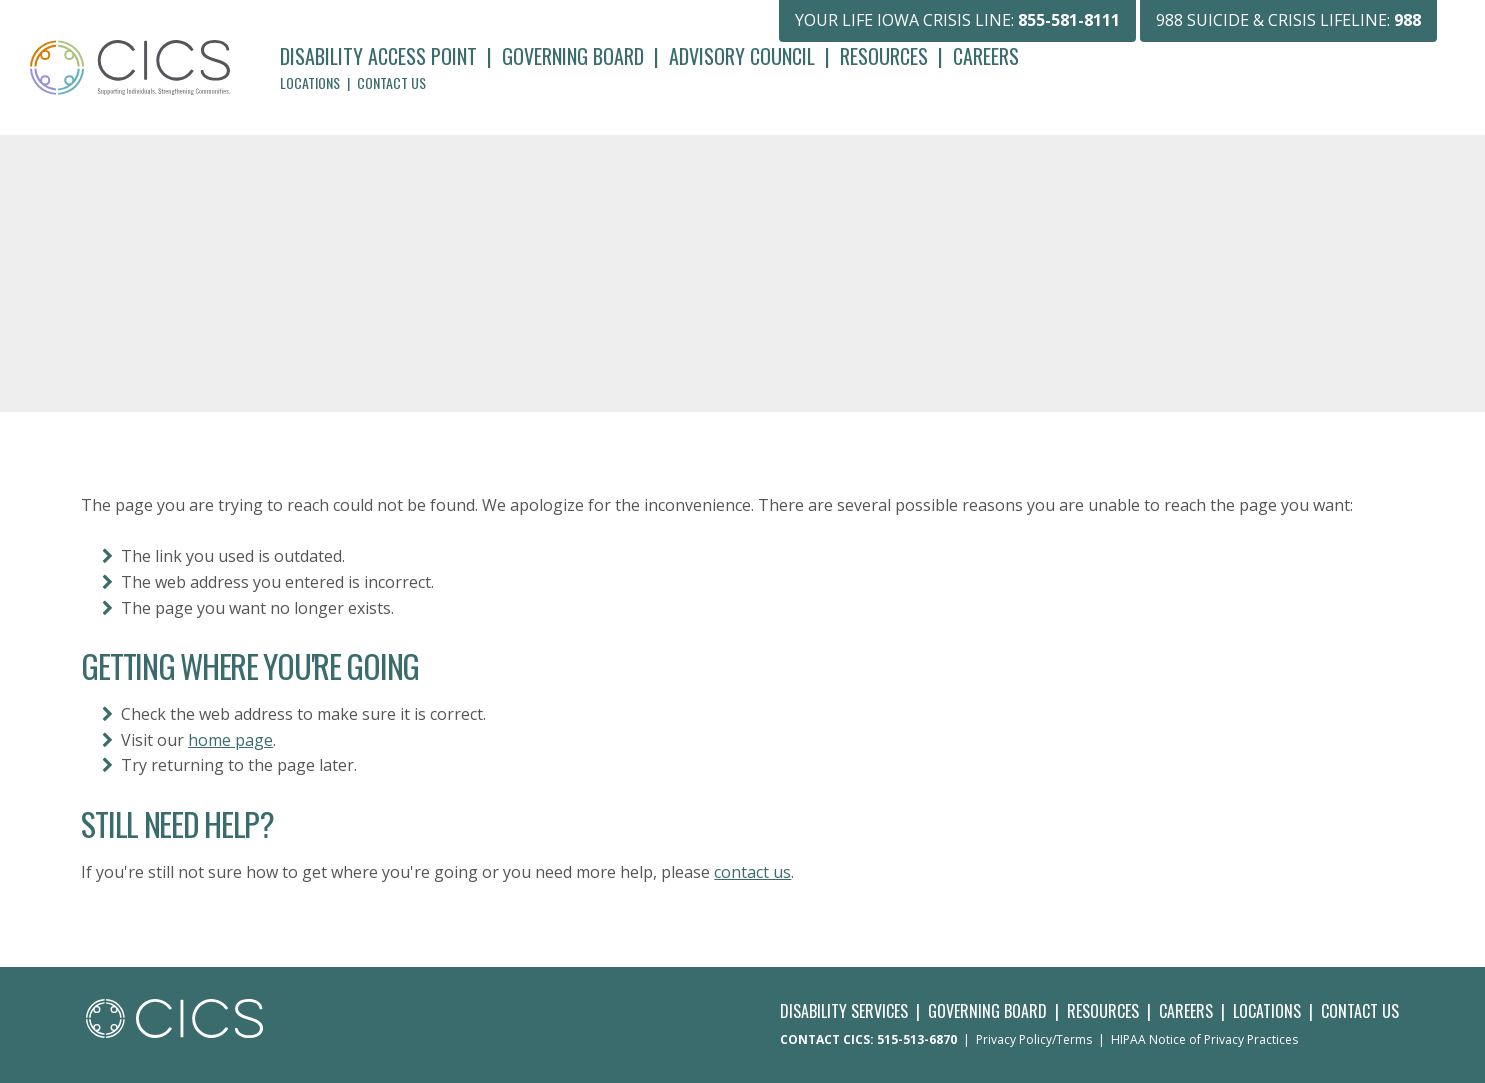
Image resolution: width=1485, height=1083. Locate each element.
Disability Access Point (378, 56)
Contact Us (391, 82)
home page (230, 740)
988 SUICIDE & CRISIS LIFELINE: (1288, 20)
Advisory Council (742, 56)
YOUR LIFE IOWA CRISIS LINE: (957, 20)
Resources (884, 56)
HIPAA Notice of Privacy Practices (1204, 1039)
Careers (986, 56)
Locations (310, 82)
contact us (752, 872)
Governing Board (573, 56)
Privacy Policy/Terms (1034, 1039)
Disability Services (844, 1011)
